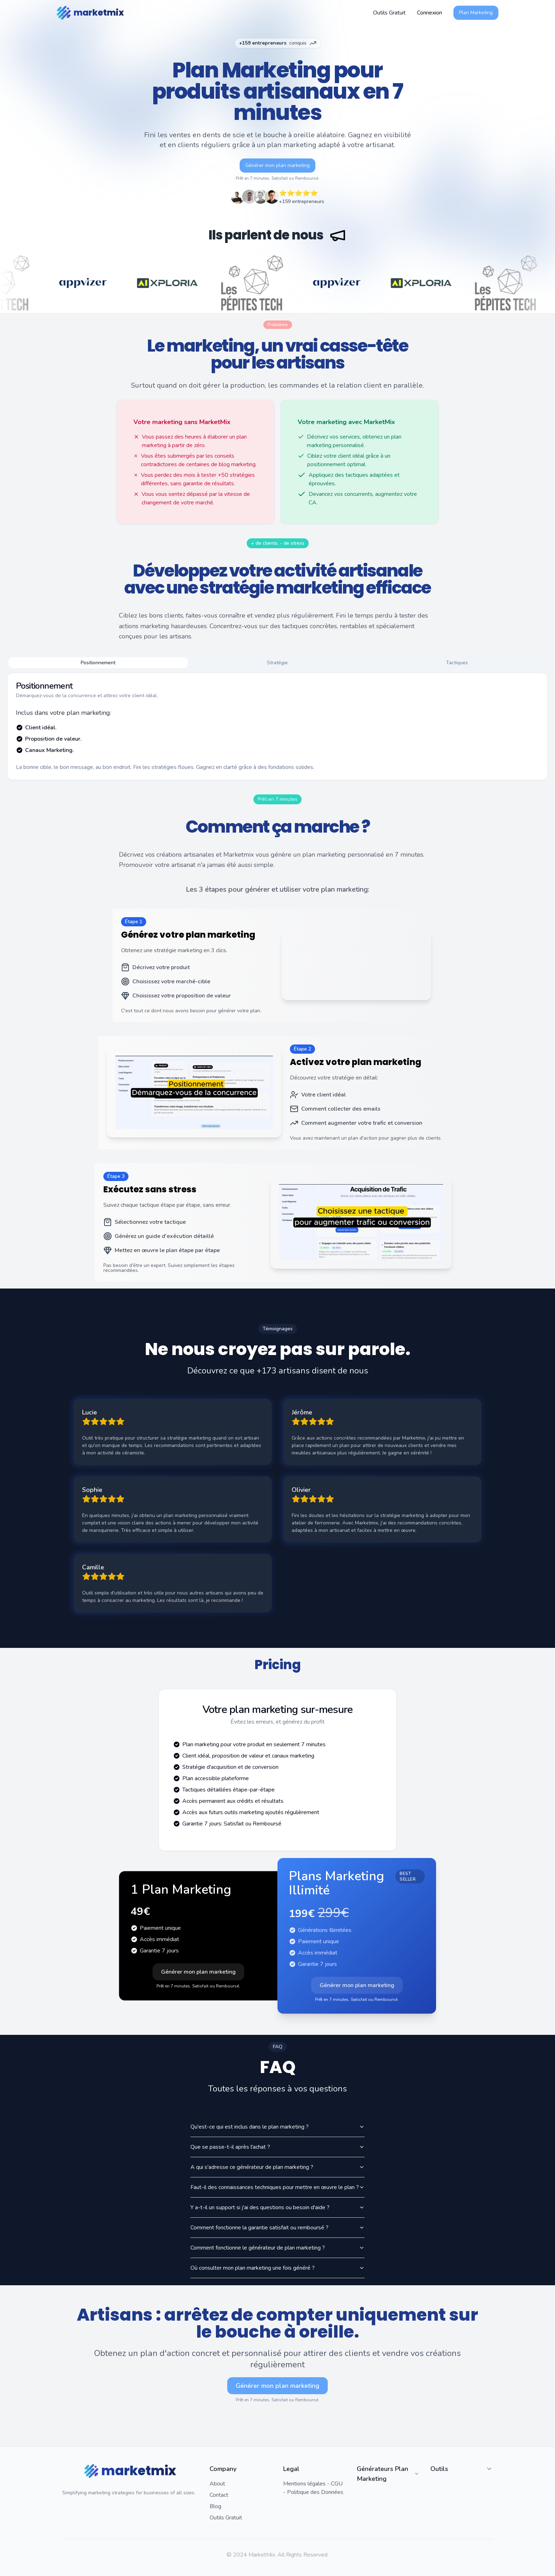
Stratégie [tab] (277, 662)
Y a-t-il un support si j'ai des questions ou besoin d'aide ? (277, 2207)
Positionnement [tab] (98, 662)
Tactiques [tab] (457, 662)
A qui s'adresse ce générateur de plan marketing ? (277, 2167)
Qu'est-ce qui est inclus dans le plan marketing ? (277, 2127)
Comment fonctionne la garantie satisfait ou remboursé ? (277, 2227)
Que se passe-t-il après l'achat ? (277, 2147)
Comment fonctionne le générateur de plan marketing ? (277, 2248)
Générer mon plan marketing (277, 165)
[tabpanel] (277, 726)
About (217, 2484)
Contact (219, 2495)
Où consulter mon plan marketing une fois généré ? (277, 2268)
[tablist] (277, 663)
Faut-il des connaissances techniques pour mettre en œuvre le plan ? (277, 2187)
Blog (215, 2506)
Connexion (429, 13)
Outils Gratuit (226, 2518)
